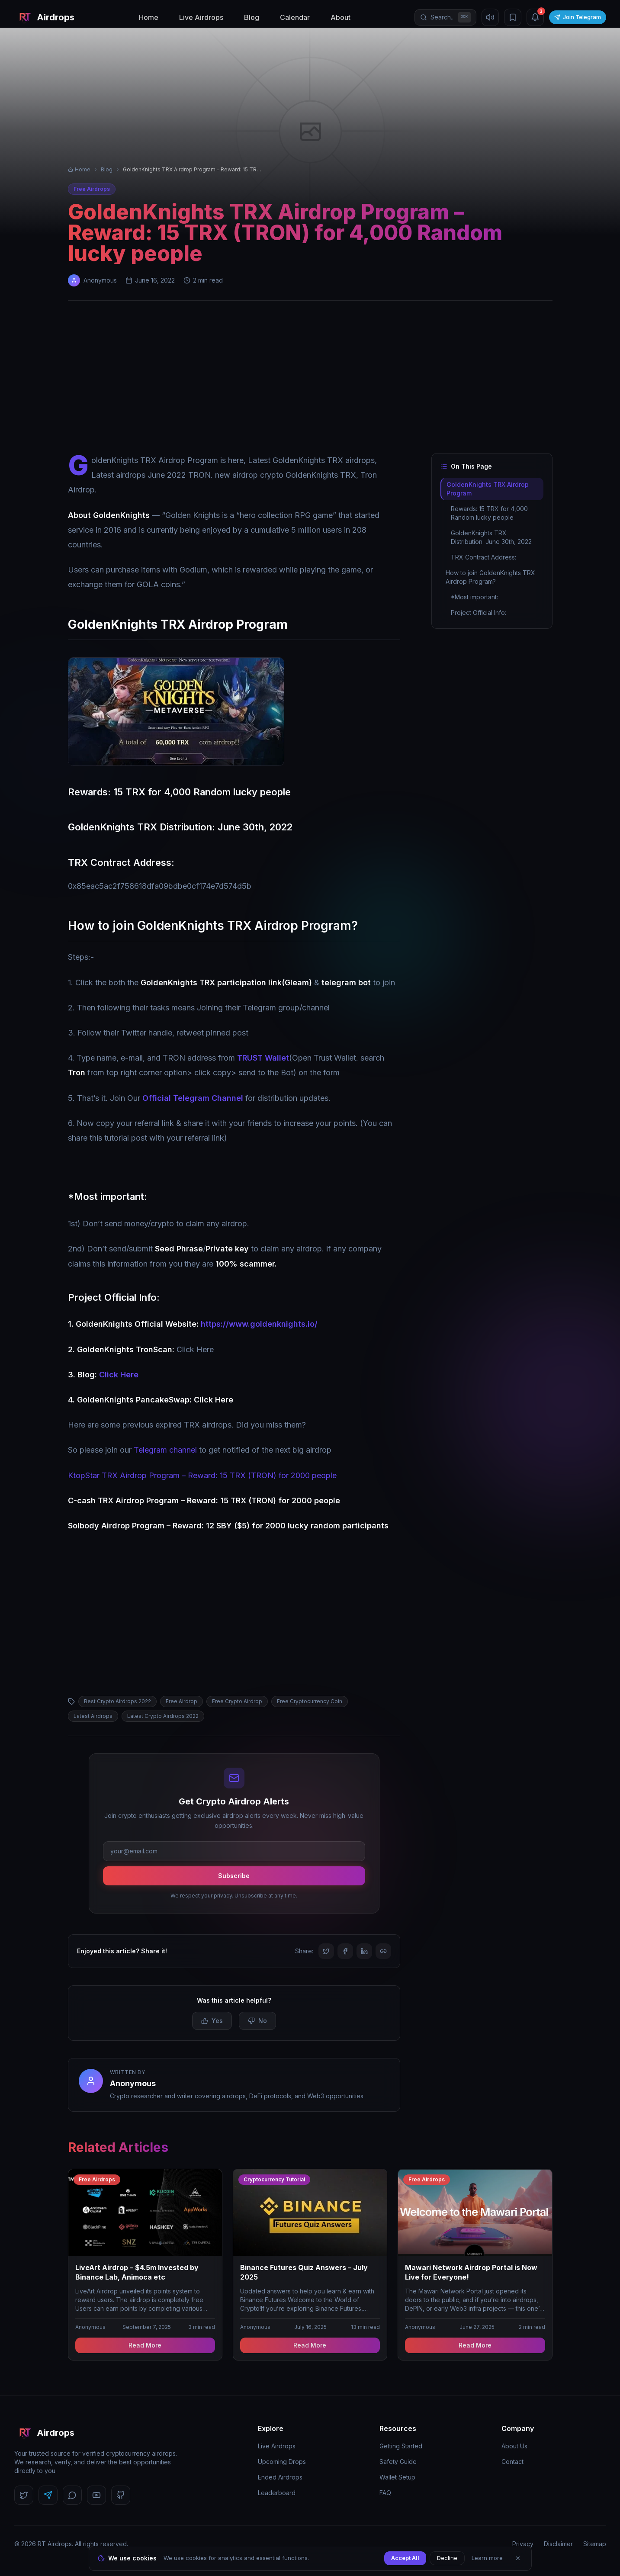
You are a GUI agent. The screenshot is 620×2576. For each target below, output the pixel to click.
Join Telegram (577, 16)
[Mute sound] (490, 17)
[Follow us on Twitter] (23, 2495)
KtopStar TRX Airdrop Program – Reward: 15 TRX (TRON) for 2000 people (202, 1475)
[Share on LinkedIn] (364, 1951)
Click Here (118, 1374)
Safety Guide (398, 2461)
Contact (512, 2461)
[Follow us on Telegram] (48, 2495)
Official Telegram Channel (192, 1098)
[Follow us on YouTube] (96, 2495)
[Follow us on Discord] (72, 2495)
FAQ (385, 2492)
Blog (251, 17)
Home (148, 17)
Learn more (487, 2557)
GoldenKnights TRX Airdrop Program (487, 489)
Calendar (295, 17)
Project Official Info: (478, 612)
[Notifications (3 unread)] (535, 17)
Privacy (522, 2543)
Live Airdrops (201, 17)
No (257, 2020)
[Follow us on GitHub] (120, 2495)
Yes (212, 2020)
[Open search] (445, 17)
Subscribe (234, 1875)
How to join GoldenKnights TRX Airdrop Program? (490, 577)
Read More (144, 2345)
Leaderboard (277, 2492)
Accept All (405, 2557)
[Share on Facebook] (345, 1951)
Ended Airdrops (280, 2477)
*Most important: (474, 597)
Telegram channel (164, 1449)
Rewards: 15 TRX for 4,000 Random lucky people (489, 513)
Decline (447, 2557)
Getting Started (400, 2446)
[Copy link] (383, 1951)
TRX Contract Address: (483, 557)
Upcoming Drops (282, 2461)
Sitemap (594, 2543)
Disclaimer (558, 2543)
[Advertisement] (310, 378)
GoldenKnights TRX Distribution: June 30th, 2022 (491, 537)
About (340, 17)
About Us (514, 2446)
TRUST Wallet (263, 1057)
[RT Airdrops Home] (44, 17)
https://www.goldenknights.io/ (259, 1323)
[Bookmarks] (512, 17)
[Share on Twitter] (326, 1951)
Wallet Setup (397, 2477)
